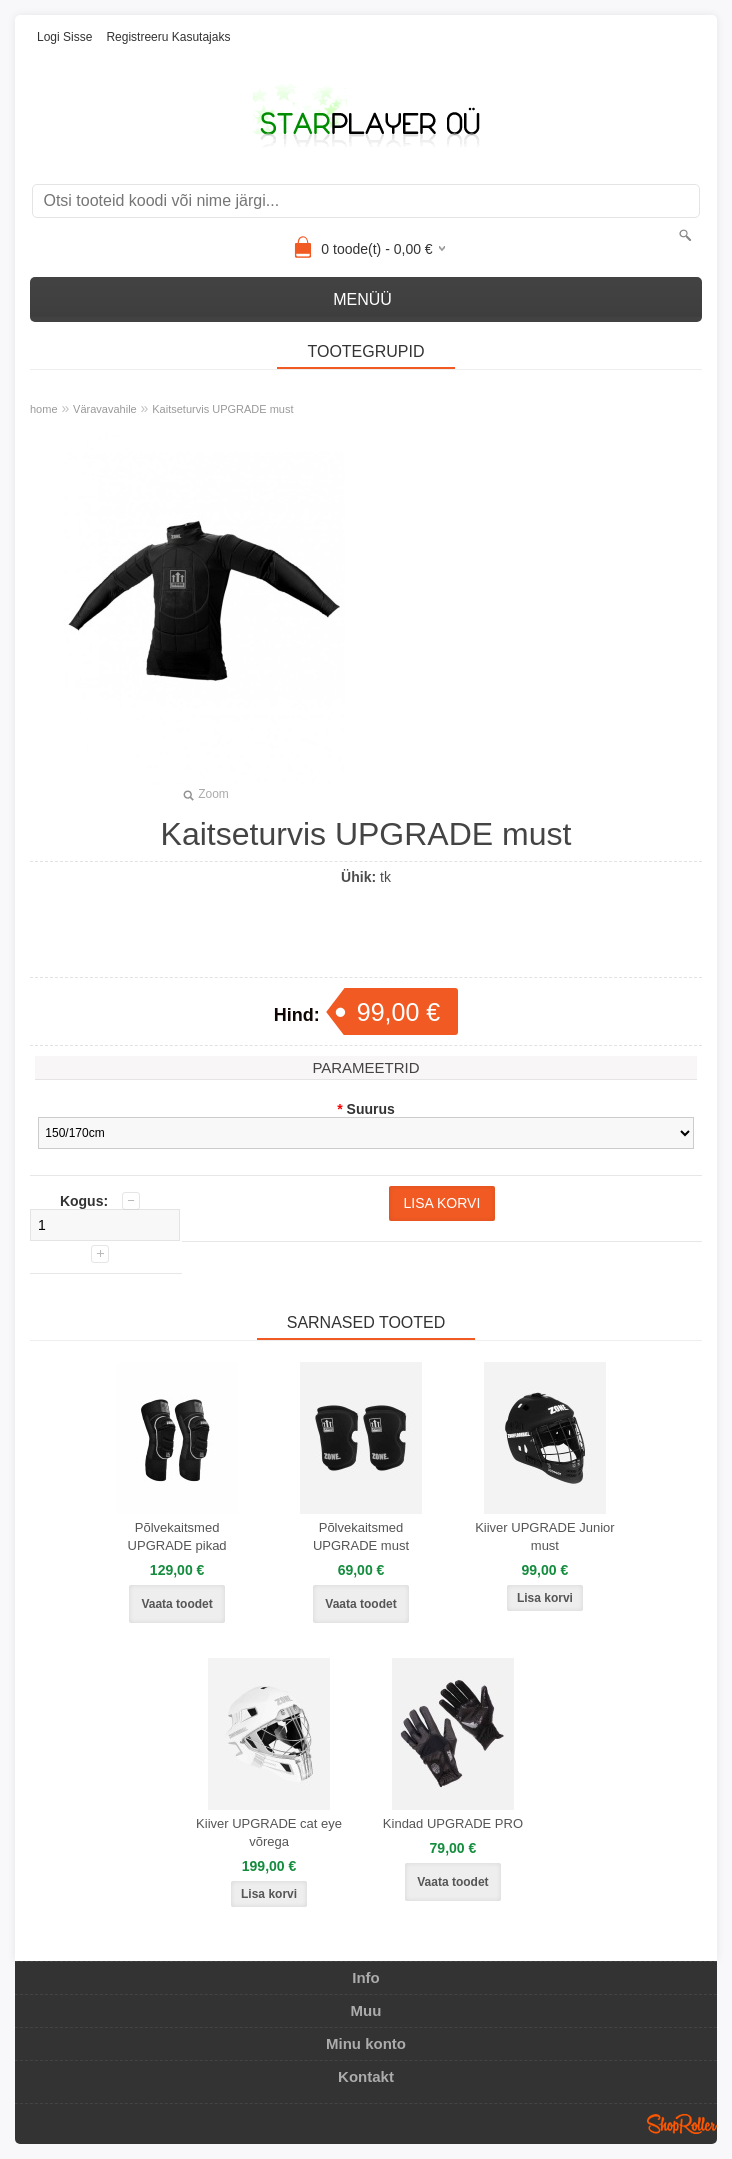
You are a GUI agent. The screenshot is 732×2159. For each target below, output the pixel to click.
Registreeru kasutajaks (168, 37)
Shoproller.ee (682, 2124)
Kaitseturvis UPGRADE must (222, 409)
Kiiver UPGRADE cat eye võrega (269, 1832)
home (44, 409)
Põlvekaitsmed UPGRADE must (361, 1536)
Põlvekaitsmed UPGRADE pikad (177, 1536)
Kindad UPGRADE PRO (453, 1823)
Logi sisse (64, 37)
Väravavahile (105, 409)
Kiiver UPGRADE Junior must (544, 1536)
